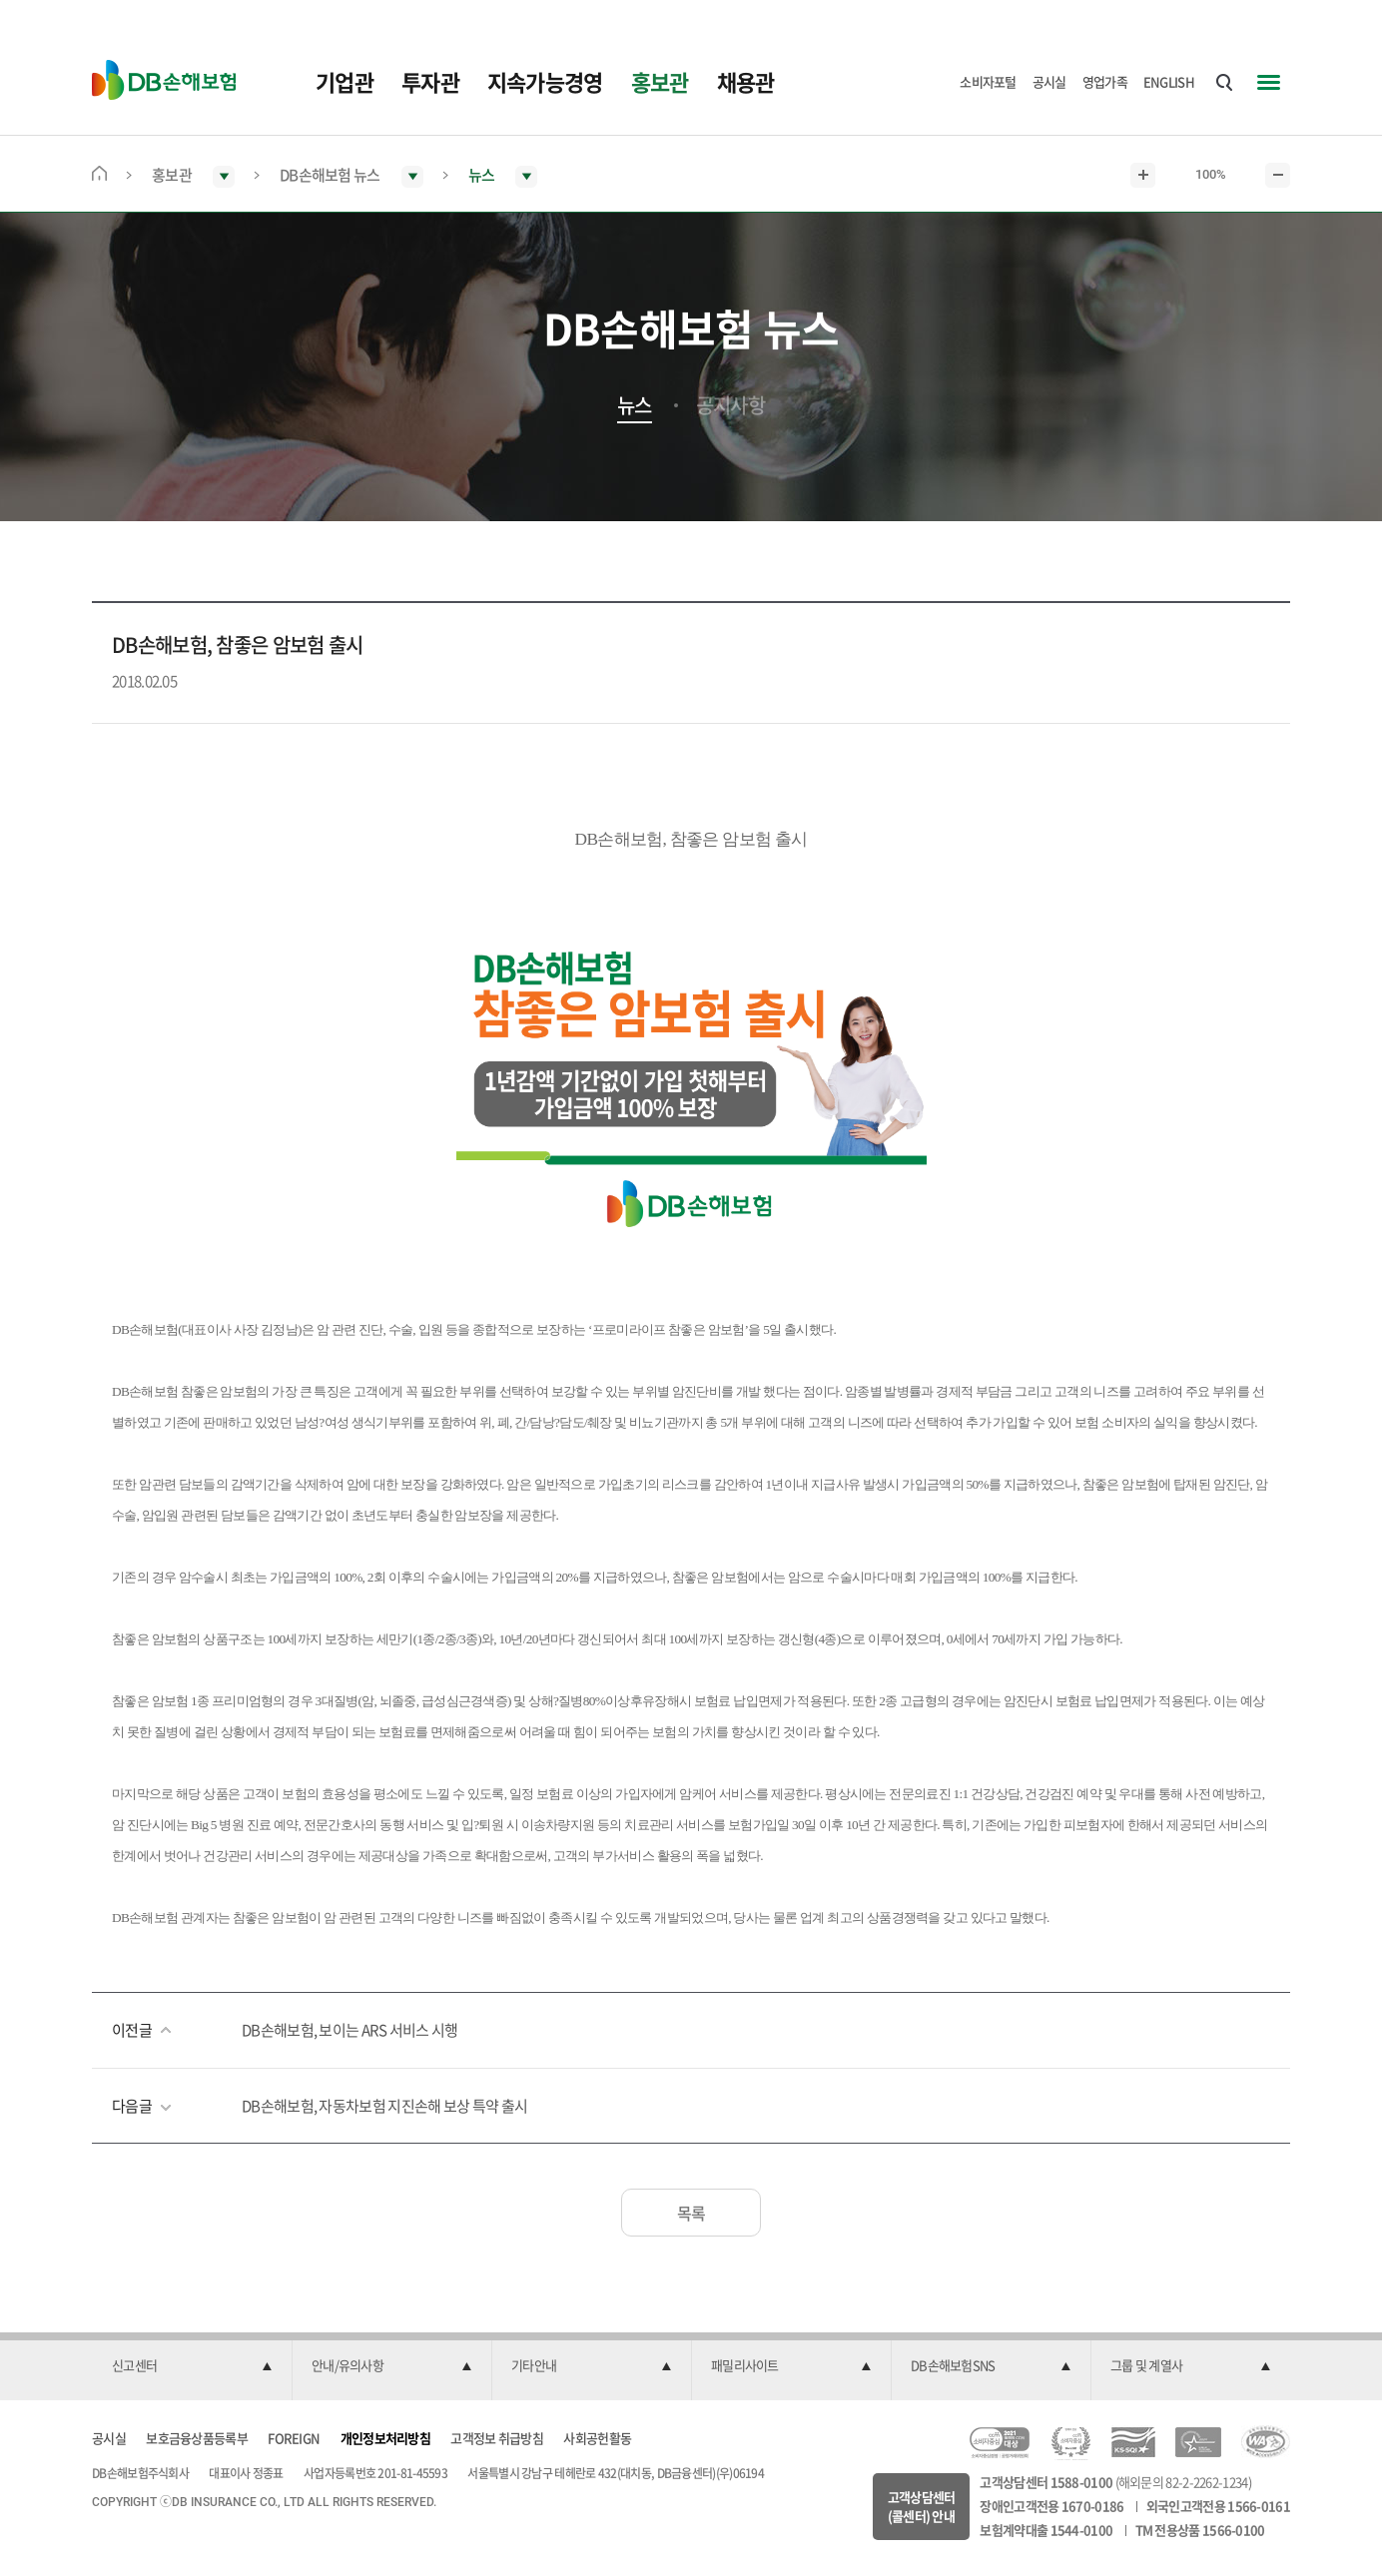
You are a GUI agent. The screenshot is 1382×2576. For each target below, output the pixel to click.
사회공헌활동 (597, 2437)
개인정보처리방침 (385, 2437)
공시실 (1049, 81)
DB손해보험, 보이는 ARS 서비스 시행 (350, 2030)
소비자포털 (988, 81)
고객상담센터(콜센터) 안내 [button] (922, 2506)
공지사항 (730, 405)
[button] (192, 2366)
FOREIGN (294, 2437)
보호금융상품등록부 (197, 2437)
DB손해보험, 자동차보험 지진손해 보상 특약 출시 (384, 2106)
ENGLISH (1168, 81)
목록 (691, 2213)
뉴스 (634, 405)
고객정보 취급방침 (496, 2437)
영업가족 (1104, 81)
